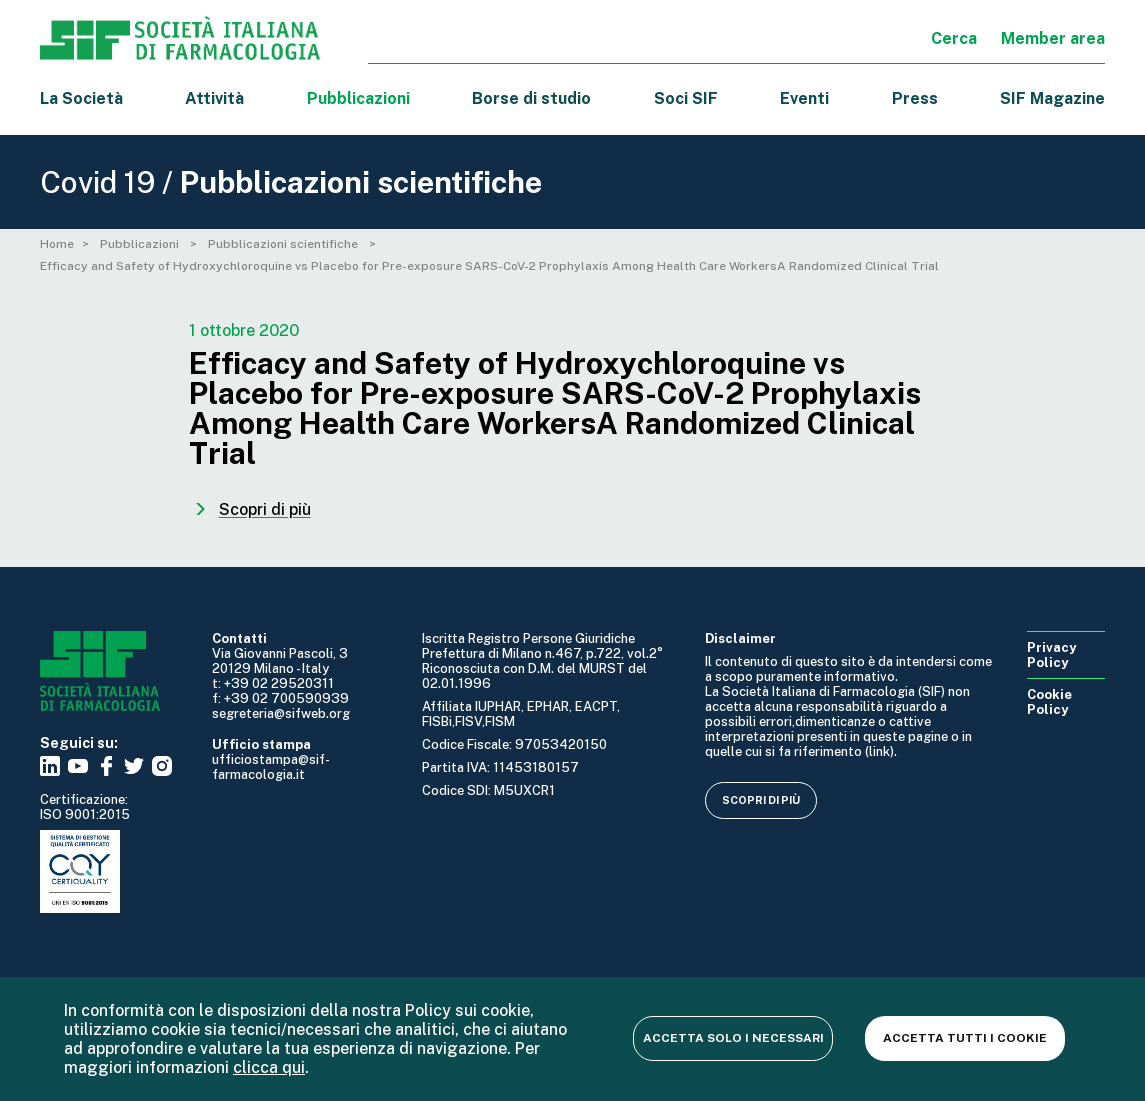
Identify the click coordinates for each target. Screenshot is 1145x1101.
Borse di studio (531, 98)
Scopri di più (761, 800)
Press (915, 98)
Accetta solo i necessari (733, 1038)
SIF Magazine (1052, 98)
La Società (81, 98)
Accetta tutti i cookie (965, 1038)
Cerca (954, 38)
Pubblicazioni (141, 244)
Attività (214, 98)
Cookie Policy (1049, 702)
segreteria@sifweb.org (281, 713)
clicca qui (269, 1067)
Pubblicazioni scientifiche (284, 244)
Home (57, 244)
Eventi (804, 98)
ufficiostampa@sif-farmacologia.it (271, 767)
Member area (1053, 38)
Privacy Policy (1051, 655)
